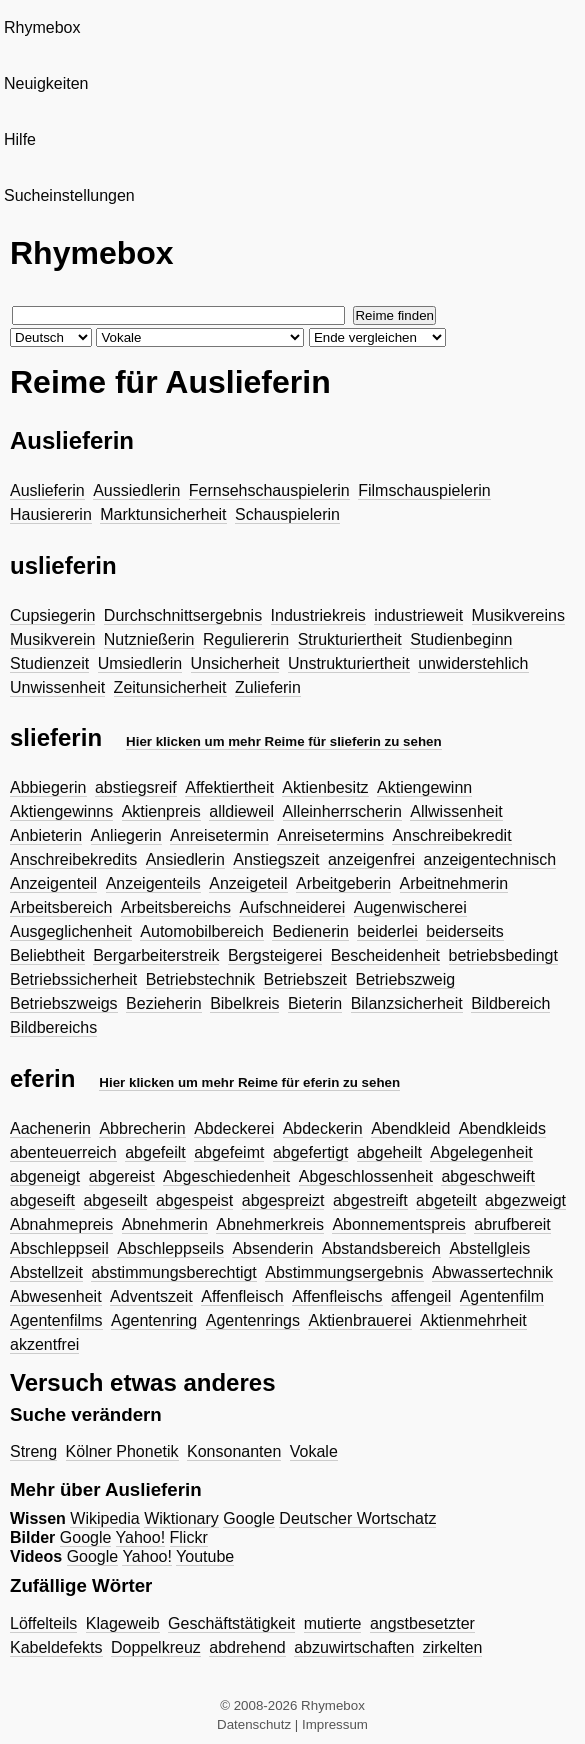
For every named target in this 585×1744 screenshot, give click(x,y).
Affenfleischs (337, 1296)
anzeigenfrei (371, 859)
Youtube (205, 1556)
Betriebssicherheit (73, 979)
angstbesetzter (422, 1623)
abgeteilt (446, 1200)
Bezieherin (164, 1003)
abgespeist (194, 1200)
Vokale (314, 1451)
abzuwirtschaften (354, 1647)
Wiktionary (181, 1518)
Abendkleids (502, 1128)
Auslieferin (47, 490)
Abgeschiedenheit (226, 1176)
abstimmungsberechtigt (173, 1272)
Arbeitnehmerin (454, 883)
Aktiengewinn (424, 787)
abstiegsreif (136, 787)
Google (249, 1518)
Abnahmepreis (61, 1224)
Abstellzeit (46, 1272)
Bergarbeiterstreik (156, 955)
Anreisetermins (330, 835)
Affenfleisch (242, 1296)
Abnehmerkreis (270, 1224)
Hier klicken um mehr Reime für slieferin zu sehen (284, 741)
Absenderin (272, 1248)
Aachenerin (50, 1128)
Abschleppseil (59, 1248)
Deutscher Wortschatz (357, 1518)
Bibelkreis (244, 1003)
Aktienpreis (161, 811)
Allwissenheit (456, 811)
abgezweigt (525, 1200)
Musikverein (52, 639)
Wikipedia (104, 1518)
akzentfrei (44, 1344)
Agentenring (154, 1320)
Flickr (189, 1537)
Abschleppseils (170, 1248)
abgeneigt (45, 1176)
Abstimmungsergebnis (344, 1272)
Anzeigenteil (53, 883)
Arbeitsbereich (61, 907)
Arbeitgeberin (343, 883)
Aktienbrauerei (359, 1320)
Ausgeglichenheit (71, 931)
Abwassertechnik (492, 1272)
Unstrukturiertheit (349, 663)
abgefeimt (229, 1152)
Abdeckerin (323, 1128)
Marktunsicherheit (163, 514)
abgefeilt (155, 1152)
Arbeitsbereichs (176, 907)
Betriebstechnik (200, 979)
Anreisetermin (219, 835)
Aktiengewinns (61, 811)
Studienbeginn (461, 639)
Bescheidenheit (385, 955)
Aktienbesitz (325, 787)
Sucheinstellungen (69, 195)
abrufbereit (512, 1224)
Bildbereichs (53, 1027)
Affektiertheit (229, 787)
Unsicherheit (235, 663)
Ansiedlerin (185, 859)
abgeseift (42, 1200)
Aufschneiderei (292, 907)
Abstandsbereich (381, 1248)
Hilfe (20, 139)
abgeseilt (115, 1200)
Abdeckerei (234, 1128)
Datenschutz (254, 1724)
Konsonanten (234, 1451)
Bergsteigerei (275, 955)
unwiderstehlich (473, 663)
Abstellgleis (489, 1248)
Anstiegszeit (276, 859)
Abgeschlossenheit (366, 1176)
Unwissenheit (57, 687)
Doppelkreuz (156, 1647)
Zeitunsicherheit (170, 687)
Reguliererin (246, 639)
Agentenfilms (56, 1320)
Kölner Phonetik (122, 1451)
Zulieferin (268, 687)
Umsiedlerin (140, 663)
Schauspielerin (287, 514)
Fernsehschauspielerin (269, 490)
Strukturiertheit (350, 639)
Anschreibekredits (73, 859)
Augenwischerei (410, 907)
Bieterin (315, 1003)
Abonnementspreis (398, 1224)
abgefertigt (311, 1152)
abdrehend (247, 1647)
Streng (33, 1451)
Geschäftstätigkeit (231, 1623)
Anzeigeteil (248, 883)
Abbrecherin (142, 1128)
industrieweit (418, 615)
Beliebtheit (47, 955)
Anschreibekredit (451, 835)
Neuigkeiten (46, 83)
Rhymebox (42, 27)
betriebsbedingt (503, 955)
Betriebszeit (305, 979)
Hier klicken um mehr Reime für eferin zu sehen (249, 1082)
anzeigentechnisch (490, 859)
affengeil (421, 1296)
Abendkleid (410, 1128)
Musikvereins (518, 615)
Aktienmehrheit (473, 1320)
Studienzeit (49, 663)
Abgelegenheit (481, 1152)
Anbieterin (46, 835)
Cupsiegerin (52, 615)
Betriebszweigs (64, 1003)
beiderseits (464, 931)
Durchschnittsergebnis (183, 615)
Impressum (335, 1724)
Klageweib (123, 1623)
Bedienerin (310, 931)
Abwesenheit (56, 1296)
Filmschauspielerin (424, 490)
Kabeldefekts (56, 1647)
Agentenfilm (502, 1296)
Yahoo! (141, 1537)
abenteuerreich (63, 1152)
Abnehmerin (165, 1224)
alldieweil (241, 811)
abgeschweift (487, 1176)
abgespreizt (283, 1200)
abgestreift (370, 1200)
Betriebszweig (406, 979)
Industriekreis (318, 615)
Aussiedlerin (136, 490)
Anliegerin (126, 835)
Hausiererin (51, 514)
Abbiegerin (48, 787)
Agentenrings (253, 1320)
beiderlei (387, 931)
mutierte (333, 1623)
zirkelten (453, 1647)
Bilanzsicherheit (407, 1003)
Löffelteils (43, 1623)
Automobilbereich (202, 931)
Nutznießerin (149, 639)
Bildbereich (510, 1003)
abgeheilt (389, 1152)
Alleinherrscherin (342, 811)
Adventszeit (151, 1296)
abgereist (122, 1176)
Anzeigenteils (153, 883)
